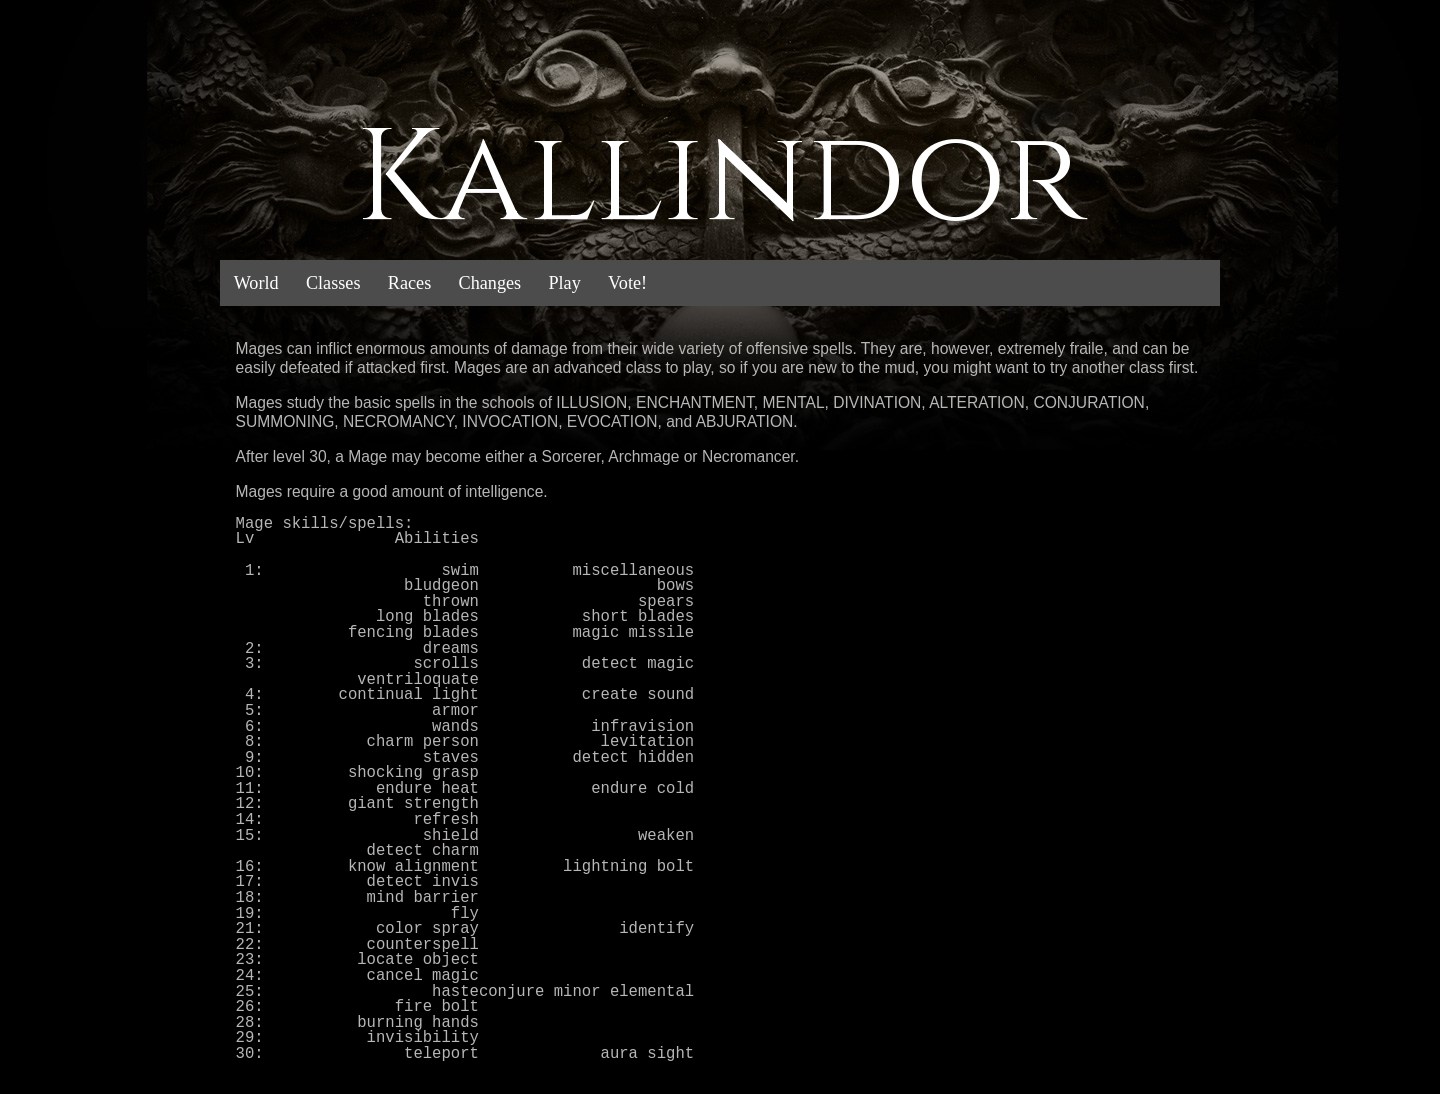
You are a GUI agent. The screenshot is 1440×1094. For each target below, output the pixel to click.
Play (564, 283)
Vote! (627, 283)
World (256, 283)
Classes (333, 283)
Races (409, 283)
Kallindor (720, 180)
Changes (490, 283)
